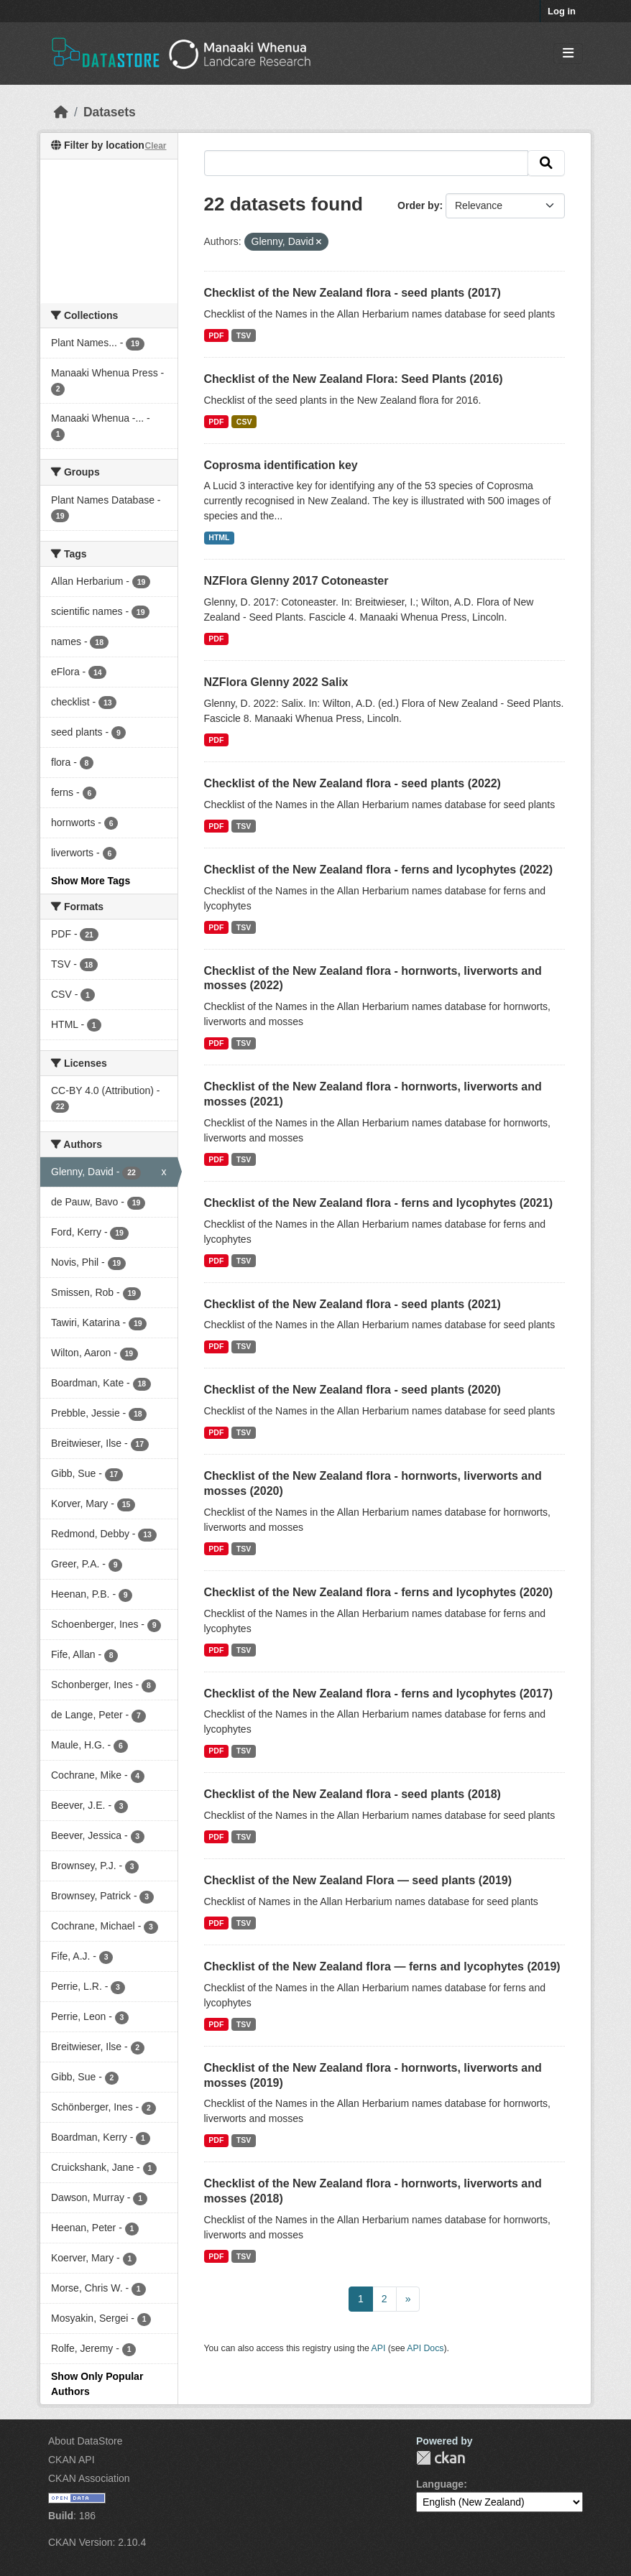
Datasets (109, 112)
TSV (243, 335)
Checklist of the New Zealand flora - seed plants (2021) (352, 1304)
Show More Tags (90, 880)
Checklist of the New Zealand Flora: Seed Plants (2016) (353, 379)
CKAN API (71, 2459)
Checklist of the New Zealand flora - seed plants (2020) (352, 1390)
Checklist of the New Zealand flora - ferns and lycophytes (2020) (378, 1592)
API (379, 2348)
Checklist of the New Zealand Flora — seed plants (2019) (358, 1880)
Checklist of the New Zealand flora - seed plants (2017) (352, 293)
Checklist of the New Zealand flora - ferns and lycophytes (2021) (378, 1203)
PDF (216, 335)
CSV (244, 421)
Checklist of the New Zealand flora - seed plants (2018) (352, 1794)
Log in (562, 11)
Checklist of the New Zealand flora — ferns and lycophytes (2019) (382, 1966)
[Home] (61, 112)
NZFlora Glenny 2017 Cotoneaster (296, 581)
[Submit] (546, 163)
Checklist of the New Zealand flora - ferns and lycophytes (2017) (378, 1693)
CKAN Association (89, 2478)
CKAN (440, 2457)
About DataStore (85, 2441)
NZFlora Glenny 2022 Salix (276, 682)
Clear (155, 146)
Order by (418, 205)
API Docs (425, 2348)
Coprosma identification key (281, 465)
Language (440, 2484)
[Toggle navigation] (568, 53)
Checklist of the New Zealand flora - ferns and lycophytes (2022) (378, 869)
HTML (218, 537)
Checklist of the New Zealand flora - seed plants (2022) (352, 783)
